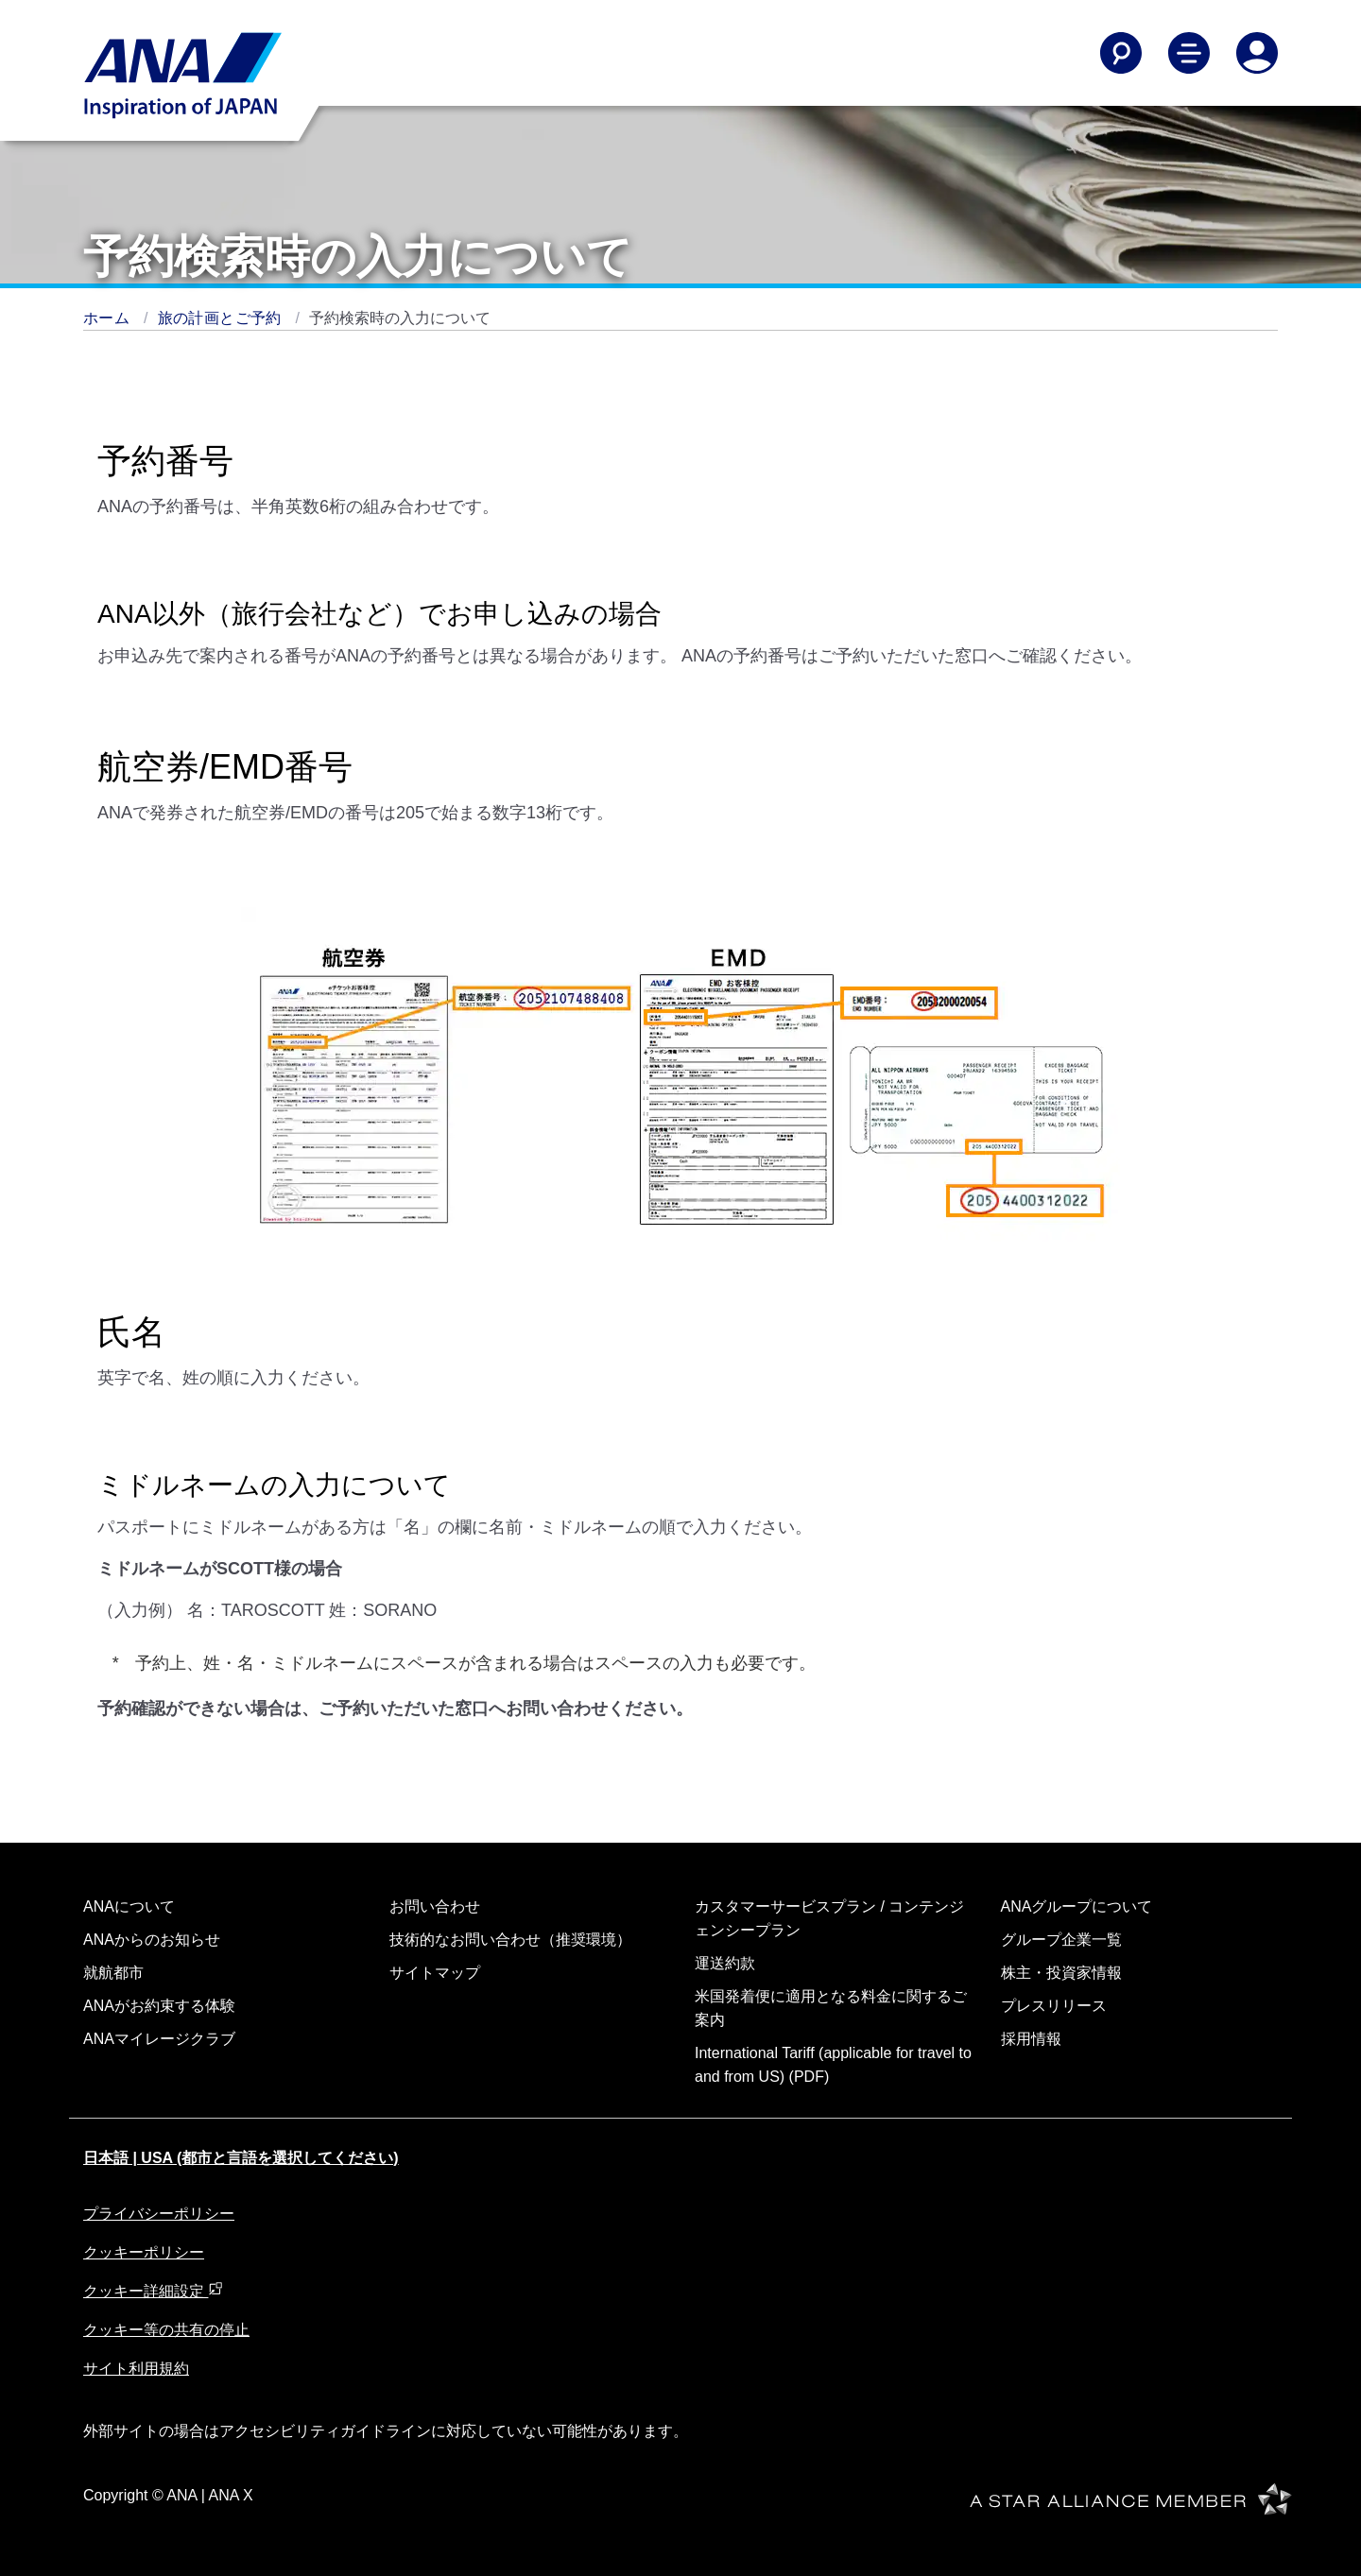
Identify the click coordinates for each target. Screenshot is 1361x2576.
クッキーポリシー (143, 2252)
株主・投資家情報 (1061, 1973)
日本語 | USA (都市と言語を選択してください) (241, 2158)
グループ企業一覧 (1061, 1940)
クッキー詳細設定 (153, 2291)
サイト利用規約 (136, 2369)
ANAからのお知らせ (151, 1940)
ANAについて (129, 1906)
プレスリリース (1054, 2006)
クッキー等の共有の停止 (166, 2330)
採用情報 (1031, 2039)
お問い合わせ (434, 1906)
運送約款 (725, 1963)
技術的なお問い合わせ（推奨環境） (510, 1940)
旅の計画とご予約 (222, 318)
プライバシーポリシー (158, 2214)
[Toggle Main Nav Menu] (1189, 53)
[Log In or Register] (1257, 53)
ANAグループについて (1077, 1906)
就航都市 (113, 1973)
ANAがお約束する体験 (159, 2006)
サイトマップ (434, 1973)
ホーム (108, 318)
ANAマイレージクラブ (159, 2039)
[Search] (1121, 53)
